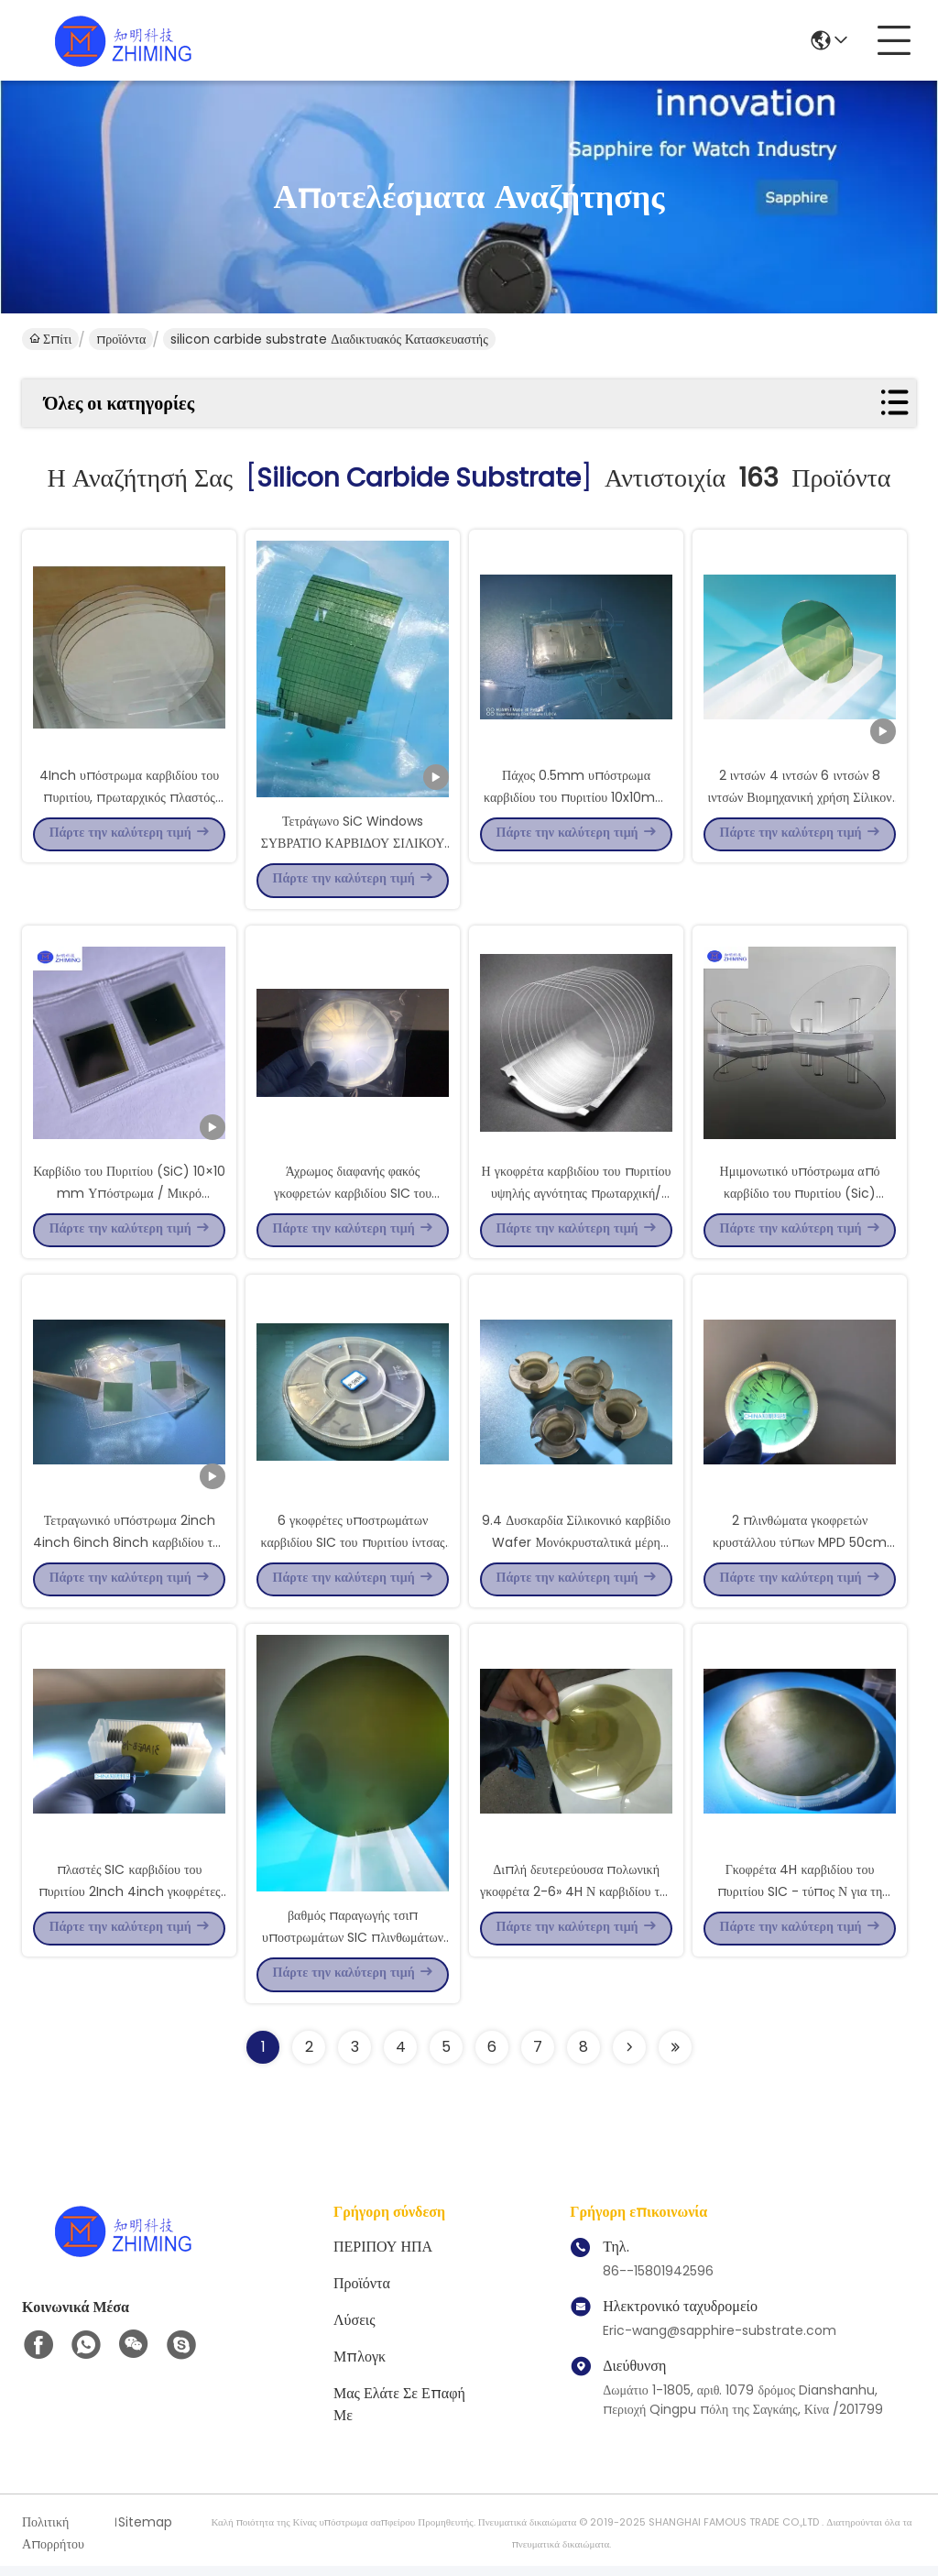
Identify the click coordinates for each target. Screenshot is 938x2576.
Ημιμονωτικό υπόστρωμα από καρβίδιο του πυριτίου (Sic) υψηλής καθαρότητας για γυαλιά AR (800, 1195)
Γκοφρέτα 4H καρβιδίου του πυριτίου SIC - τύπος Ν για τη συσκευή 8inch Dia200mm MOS (800, 1899)
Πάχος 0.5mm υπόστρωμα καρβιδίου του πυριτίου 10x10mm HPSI (576, 797)
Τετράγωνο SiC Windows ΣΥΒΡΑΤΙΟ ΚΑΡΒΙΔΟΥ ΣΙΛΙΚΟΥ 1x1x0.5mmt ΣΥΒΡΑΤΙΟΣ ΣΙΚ (353, 843)
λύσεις (354, 2329)
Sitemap (145, 2532)
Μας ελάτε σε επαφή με (399, 2414)
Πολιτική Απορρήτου (53, 2543)
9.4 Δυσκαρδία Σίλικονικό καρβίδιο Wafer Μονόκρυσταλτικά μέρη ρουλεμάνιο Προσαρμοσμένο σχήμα (576, 1547)
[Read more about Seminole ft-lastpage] (675, 2057)
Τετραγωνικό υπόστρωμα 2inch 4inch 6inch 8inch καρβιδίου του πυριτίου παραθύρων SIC (129, 1547)
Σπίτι (50, 339)
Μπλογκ (359, 2366)
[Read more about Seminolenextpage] (629, 2057)
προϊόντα (121, 339)
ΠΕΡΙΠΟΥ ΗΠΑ (382, 2256)
